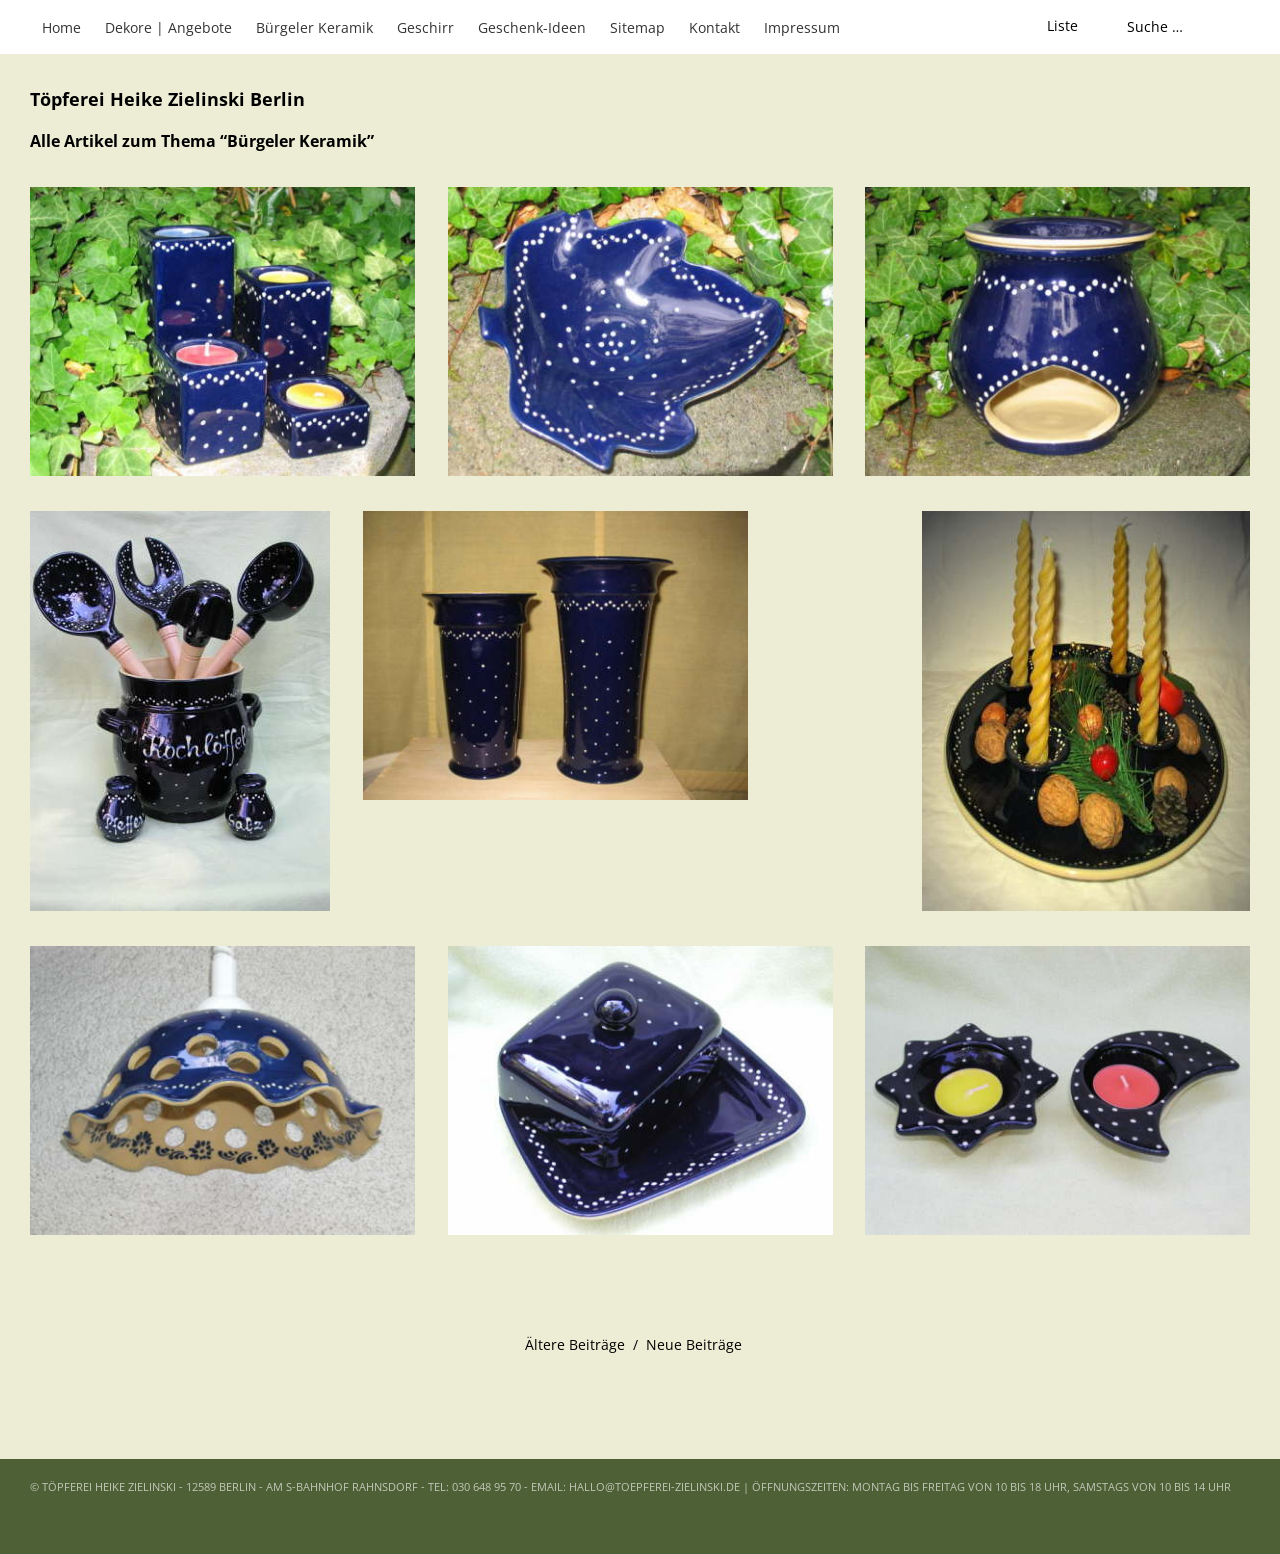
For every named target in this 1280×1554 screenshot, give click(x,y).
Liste (1062, 25)
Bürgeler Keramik (314, 27)
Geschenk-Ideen (532, 27)
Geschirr (425, 27)
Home (61, 27)
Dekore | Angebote (168, 27)
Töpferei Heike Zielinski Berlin (167, 99)
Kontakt (714, 27)
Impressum (802, 27)
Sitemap (637, 27)
